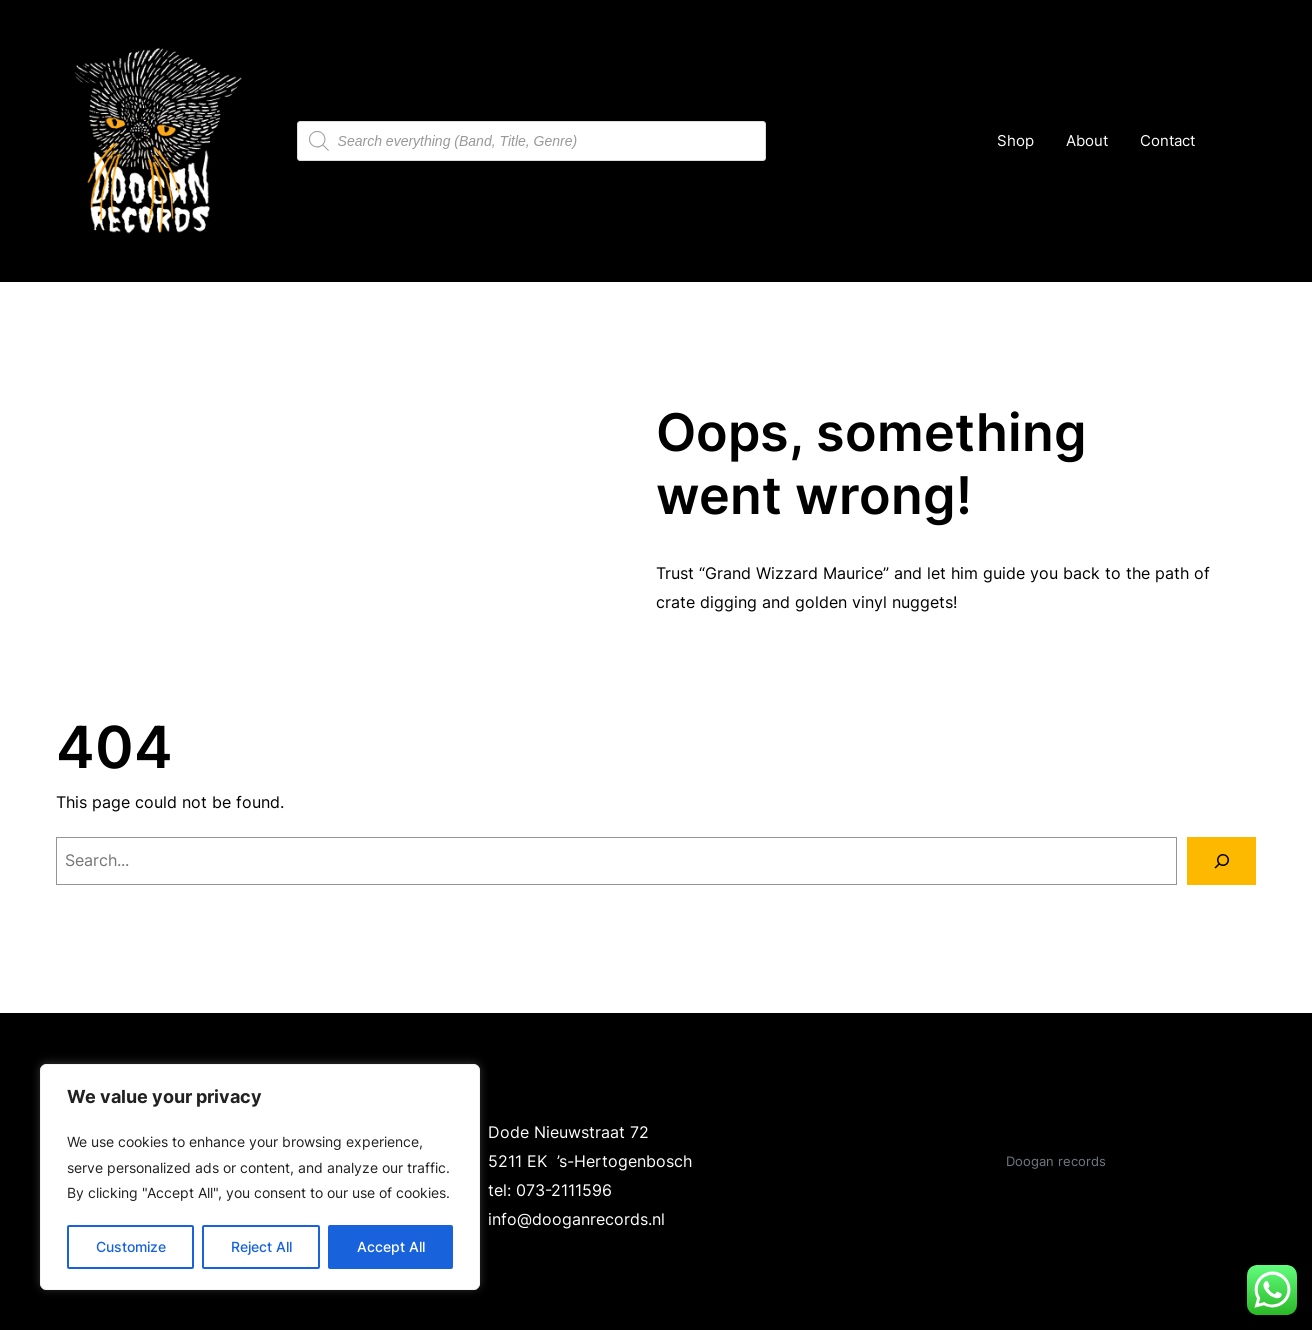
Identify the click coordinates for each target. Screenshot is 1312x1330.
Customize (131, 1246)
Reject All (261, 1246)
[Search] (1221, 861)
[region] (260, 1177)
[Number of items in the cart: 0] (1235, 141)
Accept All (391, 1246)
